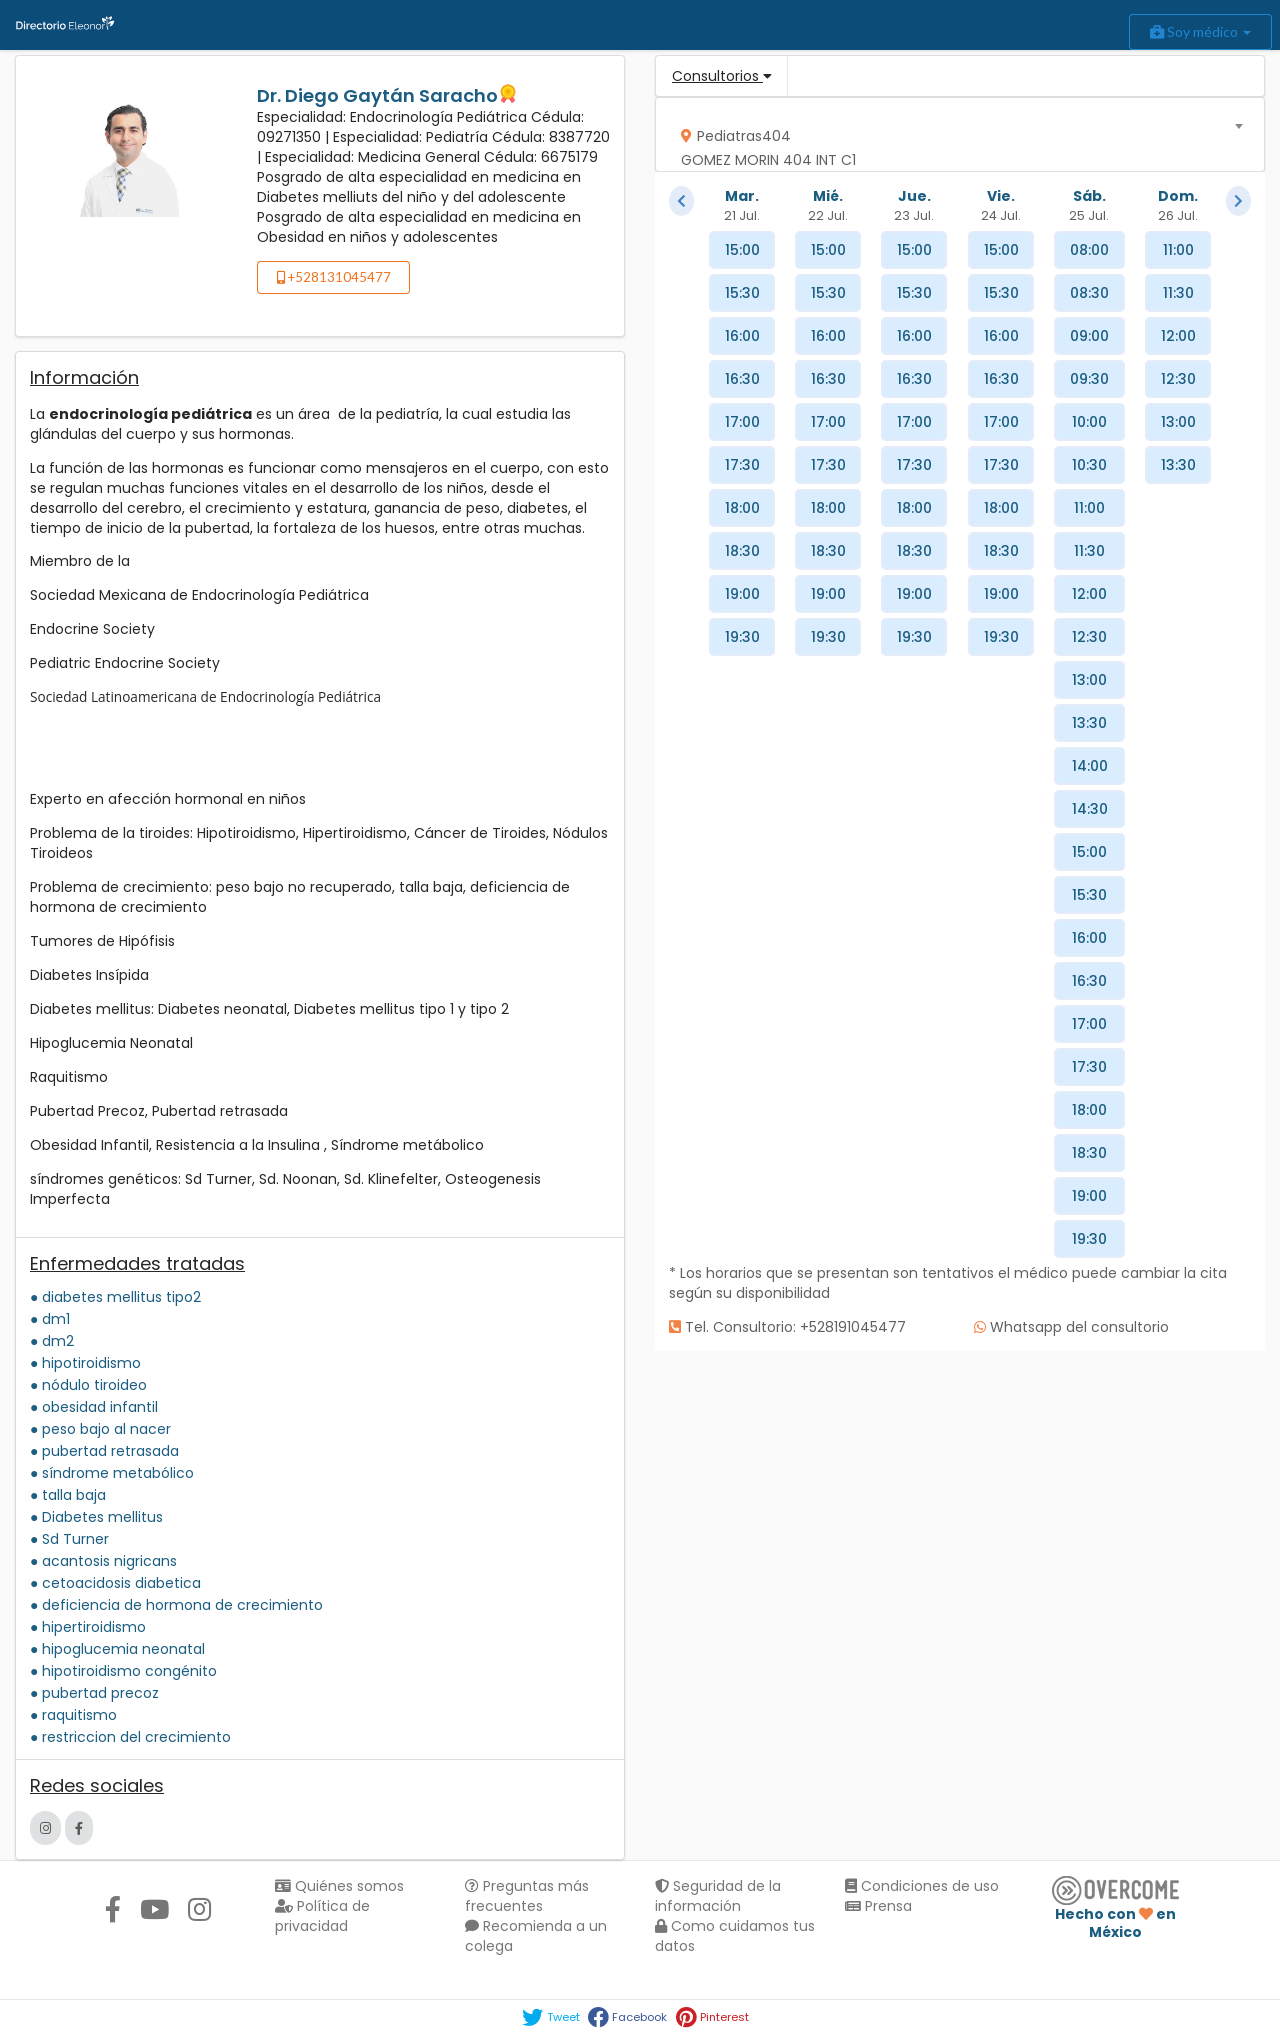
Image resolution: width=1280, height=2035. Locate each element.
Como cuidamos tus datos (735, 1936)
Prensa (878, 1906)
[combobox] (953, 134)
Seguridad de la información (718, 1896)
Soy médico (1200, 31)
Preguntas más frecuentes (527, 1896)
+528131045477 (334, 277)
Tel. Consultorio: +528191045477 (787, 1327)
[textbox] (953, 143)
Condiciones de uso (922, 1886)
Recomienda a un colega (536, 1936)
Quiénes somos (339, 1886)
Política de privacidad (322, 1916)
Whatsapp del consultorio (1071, 1327)
